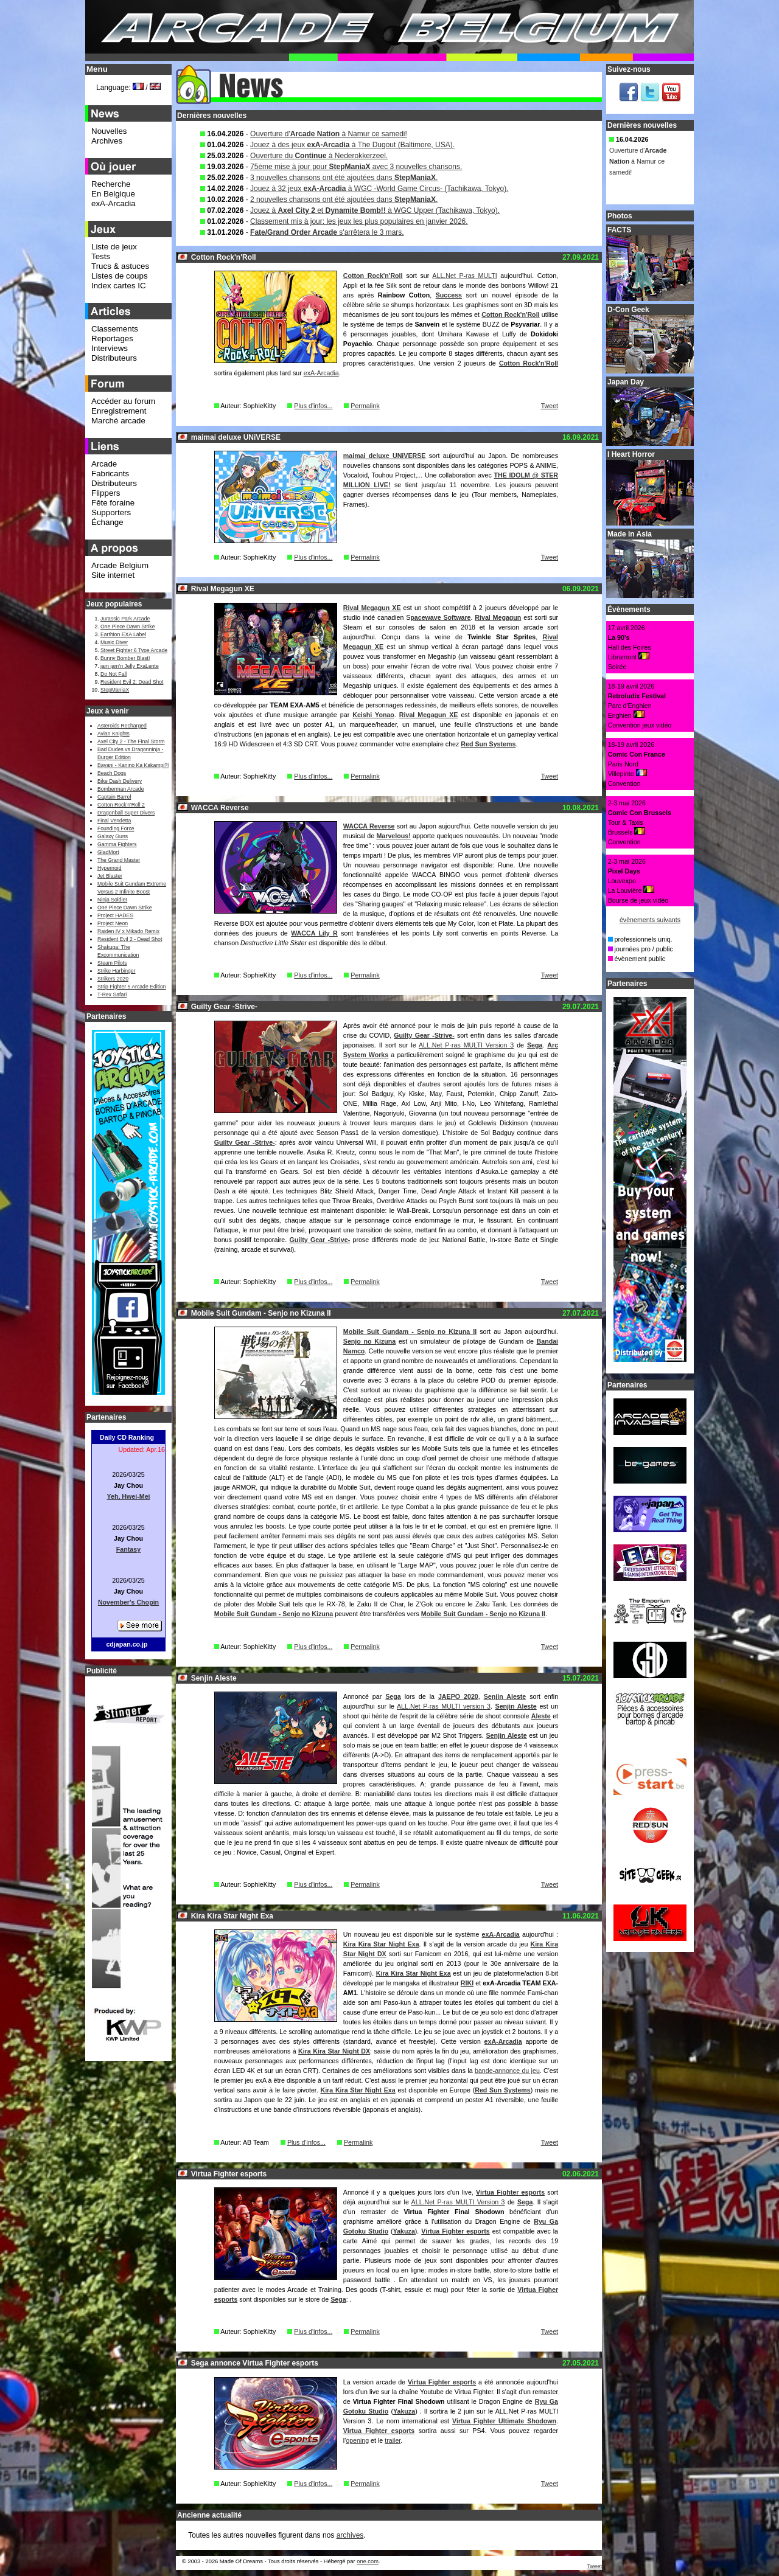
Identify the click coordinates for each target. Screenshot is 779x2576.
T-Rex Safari (112, 994)
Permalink (365, 405)
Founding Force (115, 828)
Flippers (105, 493)
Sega (534, 1045)
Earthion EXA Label (123, 634)
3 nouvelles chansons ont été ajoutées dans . (344, 177)
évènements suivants (650, 919)
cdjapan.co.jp (126, 1644)
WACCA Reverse (369, 826)
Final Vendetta (114, 821)
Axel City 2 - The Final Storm (130, 741)
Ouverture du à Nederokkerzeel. (319, 155)
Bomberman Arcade (120, 789)
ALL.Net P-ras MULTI (464, 275)
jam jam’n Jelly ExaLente (129, 666)
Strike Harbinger (116, 971)
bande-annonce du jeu (507, 2070)
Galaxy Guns (112, 836)
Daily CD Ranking (127, 1437)
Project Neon (112, 923)
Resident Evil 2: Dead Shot (131, 682)
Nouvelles (109, 131)
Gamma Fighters (116, 844)
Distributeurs (114, 358)
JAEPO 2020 (458, 1696)
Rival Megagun (498, 617)
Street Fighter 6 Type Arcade (133, 650)
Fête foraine (112, 502)
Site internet (112, 575)
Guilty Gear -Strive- (424, 1035)
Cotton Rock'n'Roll (373, 275)
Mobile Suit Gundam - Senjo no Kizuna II (410, 1331)
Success (449, 295)
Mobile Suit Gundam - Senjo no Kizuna (273, 1613)
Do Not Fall (113, 674)
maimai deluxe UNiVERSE (384, 455)
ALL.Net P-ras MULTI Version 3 (466, 1045)
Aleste (541, 1716)
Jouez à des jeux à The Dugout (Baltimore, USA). (352, 145)
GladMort (108, 852)
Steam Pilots (112, 963)
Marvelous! (393, 835)
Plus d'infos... (313, 405)
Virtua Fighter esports (510, 2192)
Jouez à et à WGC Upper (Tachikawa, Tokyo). (375, 210)
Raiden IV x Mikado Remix (128, 931)
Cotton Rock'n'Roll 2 (121, 805)
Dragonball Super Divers (126, 813)
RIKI (467, 1983)
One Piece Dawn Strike (127, 626)
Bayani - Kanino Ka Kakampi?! (133, 765)
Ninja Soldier (112, 900)
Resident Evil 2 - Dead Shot (129, 939)
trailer (392, 2440)
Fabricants (110, 473)
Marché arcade (118, 420)
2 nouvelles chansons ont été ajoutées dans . (344, 199)
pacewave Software (440, 617)
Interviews (109, 348)
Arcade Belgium (119, 565)
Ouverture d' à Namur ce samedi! (328, 134)
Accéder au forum (123, 401)
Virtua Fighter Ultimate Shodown (504, 2421)
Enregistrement (118, 410)
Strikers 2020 (112, 979)
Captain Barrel (114, 797)
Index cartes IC (118, 285)
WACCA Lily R (314, 933)
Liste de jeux (114, 246)
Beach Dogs (111, 773)
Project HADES (115, 915)
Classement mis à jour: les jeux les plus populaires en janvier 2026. (359, 221)
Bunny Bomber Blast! (125, 658)
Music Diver (114, 642)
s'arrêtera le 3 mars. (327, 232)
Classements (114, 328)
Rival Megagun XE (372, 607)
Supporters (111, 512)
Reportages (112, 338)
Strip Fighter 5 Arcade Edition (131, 987)
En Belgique (113, 193)
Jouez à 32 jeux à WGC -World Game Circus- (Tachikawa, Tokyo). (379, 188)
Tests (100, 256)
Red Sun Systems (488, 744)
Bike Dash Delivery (119, 781)
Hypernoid (109, 868)
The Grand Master (118, 860)
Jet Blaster (109, 876)
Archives (106, 140)
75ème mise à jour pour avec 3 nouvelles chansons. (356, 166)
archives (350, 2535)
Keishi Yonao (373, 714)
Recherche (110, 184)
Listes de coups (119, 275)
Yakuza (404, 2231)
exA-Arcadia (321, 373)
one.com (368, 2561)
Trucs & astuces (120, 266)
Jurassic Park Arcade (125, 619)
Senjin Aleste (505, 1696)
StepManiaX (114, 690)
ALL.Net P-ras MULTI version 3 (444, 1706)
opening (357, 2440)
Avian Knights (113, 734)
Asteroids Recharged (122, 726)
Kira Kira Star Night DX (334, 2051)
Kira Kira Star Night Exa (381, 1944)
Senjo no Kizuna (369, 1341)
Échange (107, 522)
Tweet (549, 405)
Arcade (104, 463)
